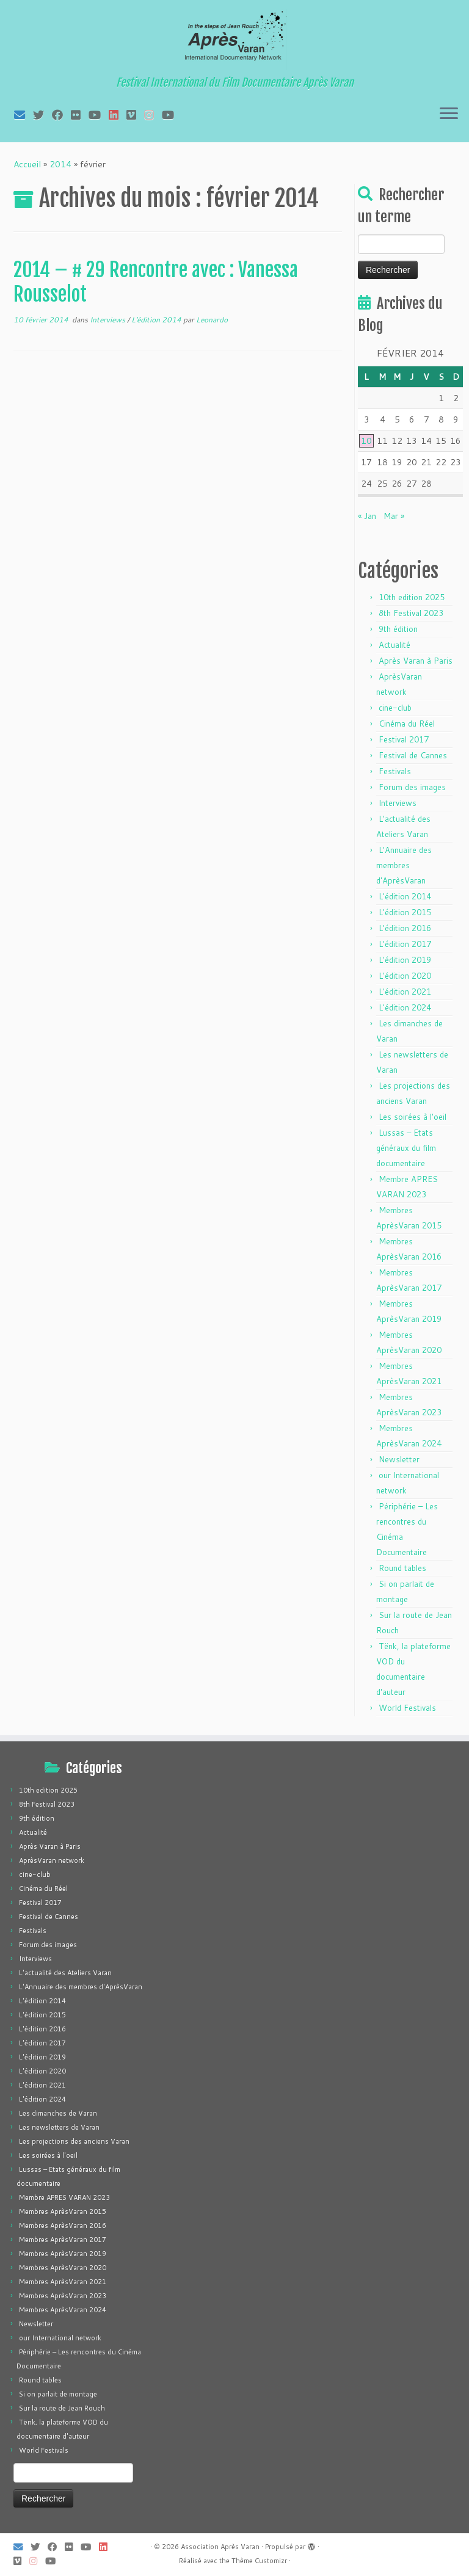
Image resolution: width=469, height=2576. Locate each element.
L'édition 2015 (405, 912)
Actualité (394, 644)
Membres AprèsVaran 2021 (62, 2282)
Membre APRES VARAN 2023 (64, 2197)
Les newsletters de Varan (59, 2127)
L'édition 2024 (405, 1007)
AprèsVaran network (51, 1860)
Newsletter (399, 1459)
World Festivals (407, 1707)
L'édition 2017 (405, 943)
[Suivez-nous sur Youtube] (172, 115)
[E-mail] (23, 115)
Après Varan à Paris (416, 660)
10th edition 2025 (412, 597)
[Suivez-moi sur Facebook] (61, 115)
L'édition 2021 (405, 991)
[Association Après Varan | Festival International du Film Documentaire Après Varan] (234, 39)
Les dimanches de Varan (58, 2113)
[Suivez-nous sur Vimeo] (135, 115)
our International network (60, 2338)
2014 (60, 164)
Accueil (27, 164)
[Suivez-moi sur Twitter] (42, 115)
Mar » (394, 516)
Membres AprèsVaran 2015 (62, 2211)
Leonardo (212, 319)
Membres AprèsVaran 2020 (62, 2268)
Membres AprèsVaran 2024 (62, 2310)
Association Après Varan (220, 2547)
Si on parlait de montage (58, 2394)
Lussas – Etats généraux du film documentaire (406, 1148)
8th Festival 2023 (411, 613)
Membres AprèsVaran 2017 (62, 2239)
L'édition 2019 (405, 959)
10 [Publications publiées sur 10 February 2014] (366, 441)
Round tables (402, 1567)
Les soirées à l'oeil (412, 1116)
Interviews (108, 319)
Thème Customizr (259, 2561)
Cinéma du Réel (407, 723)
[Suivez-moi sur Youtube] (99, 115)
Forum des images (412, 787)
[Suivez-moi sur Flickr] (80, 115)
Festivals (395, 771)
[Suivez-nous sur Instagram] (153, 115)
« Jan (367, 516)
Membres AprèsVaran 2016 (62, 2225)
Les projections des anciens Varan (74, 2141)
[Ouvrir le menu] (449, 114)
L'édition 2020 (405, 975)
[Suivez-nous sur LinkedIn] (117, 115)
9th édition (398, 628)
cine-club (395, 707)
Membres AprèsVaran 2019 (62, 2254)
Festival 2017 (404, 739)
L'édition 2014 (157, 319)
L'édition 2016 (405, 928)
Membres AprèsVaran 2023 (62, 2296)
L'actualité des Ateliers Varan (65, 1973)
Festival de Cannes (413, 755)
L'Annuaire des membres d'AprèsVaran (404, 865)
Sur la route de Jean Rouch (62, 2408)
